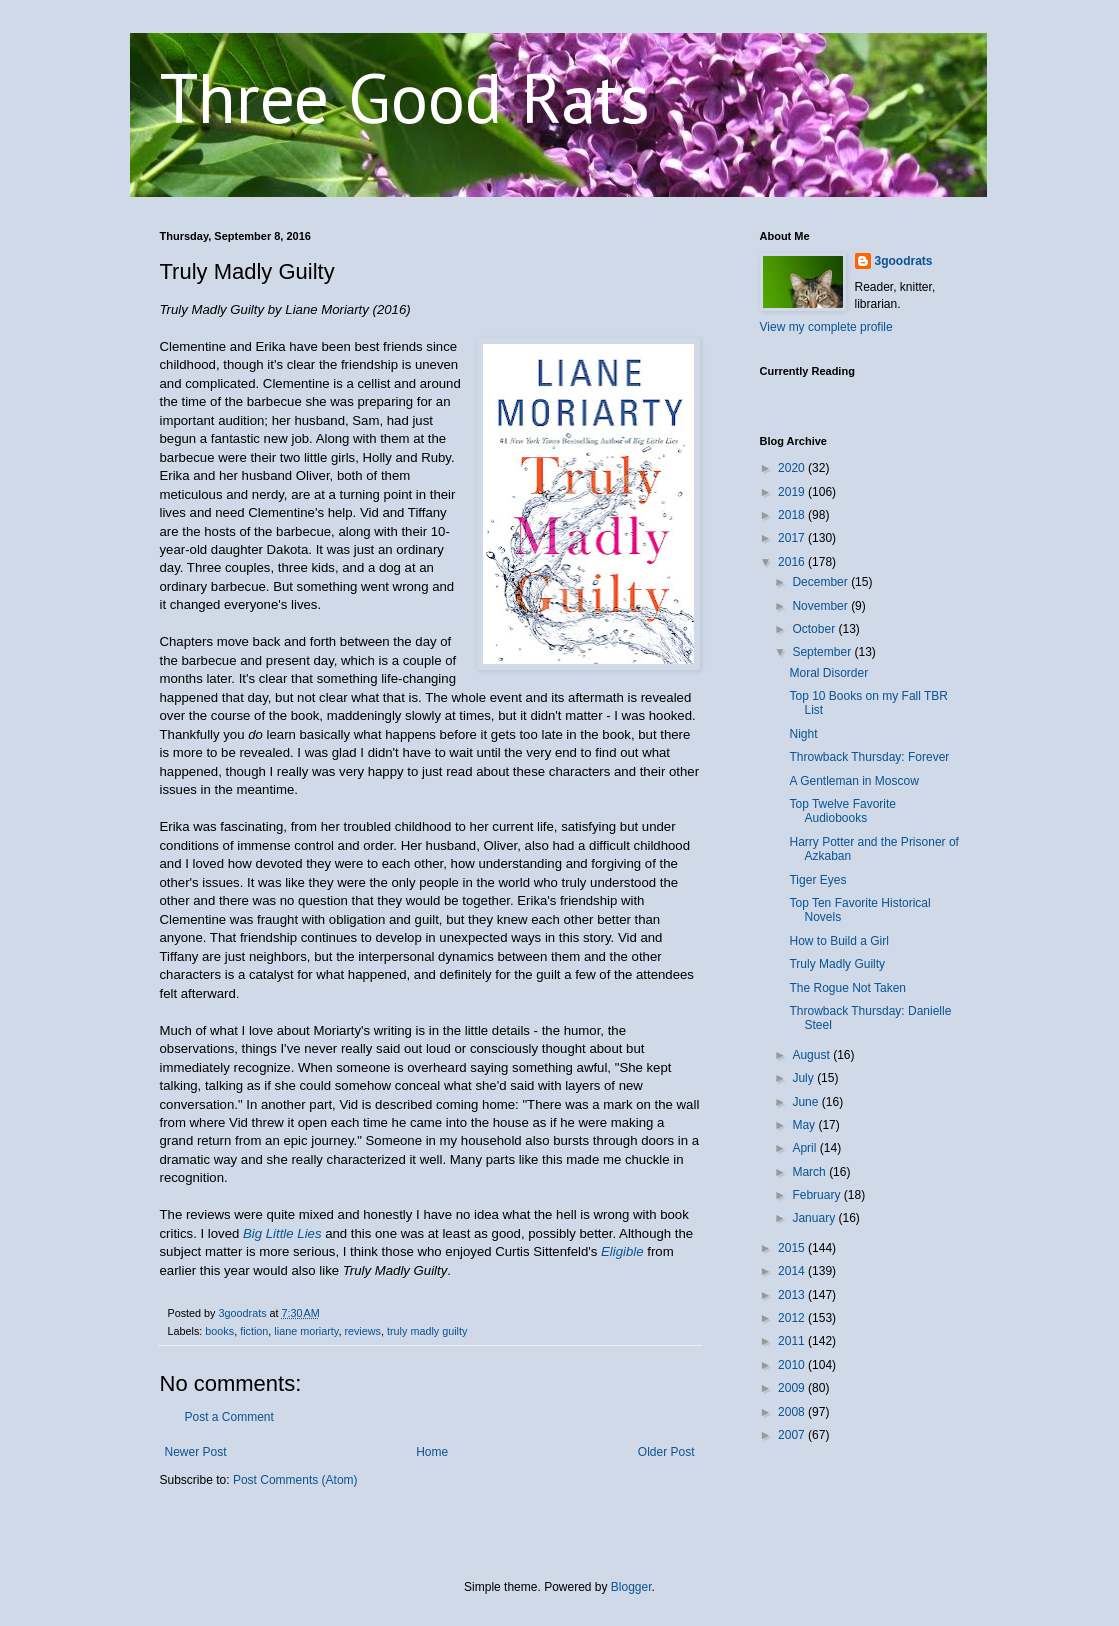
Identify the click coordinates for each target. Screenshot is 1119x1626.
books (219, 1331)
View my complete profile (826, 327)
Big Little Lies (282, 1233)
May (805, 1125)
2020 (793, 468)
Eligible (622, 1251)
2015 (793, 1248)
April (805, 1148)
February (817, 1195)
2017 (793, 538)
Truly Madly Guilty (837, 964)
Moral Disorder (828, 673)
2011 (793, 1341)
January (815, 1218)
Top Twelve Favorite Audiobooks (842, 811)
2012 (793, 1318)
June (806, 1102)
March (810, 1172)
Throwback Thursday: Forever (869, 757)
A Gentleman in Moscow (853, 781)
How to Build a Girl (838, 941)
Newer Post (196, 1452)
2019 (793, 492)
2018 (793, 515)
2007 (793, 1435)
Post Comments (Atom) (295, 1480)
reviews (362, 1331)
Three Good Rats (405, 97)
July (804, 1078)
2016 (793, 562)
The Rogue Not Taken (847, 988)
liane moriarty (306, 1331)
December (821, 582)
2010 (793, 1365)
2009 (793, 1388)
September (823, 652)
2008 (793, 1412)
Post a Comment (229, 1417)
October (815, 629)
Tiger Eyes (817, 880)
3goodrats (904, 261)
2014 (793, 1271)
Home (432, 1452)
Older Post (666, 1452)
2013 (793, 1295)
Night (803, 734)
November (821, 606)
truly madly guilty (427, 1331)
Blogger (631, 1587)
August (812, 1055)
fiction (254, 1331)
